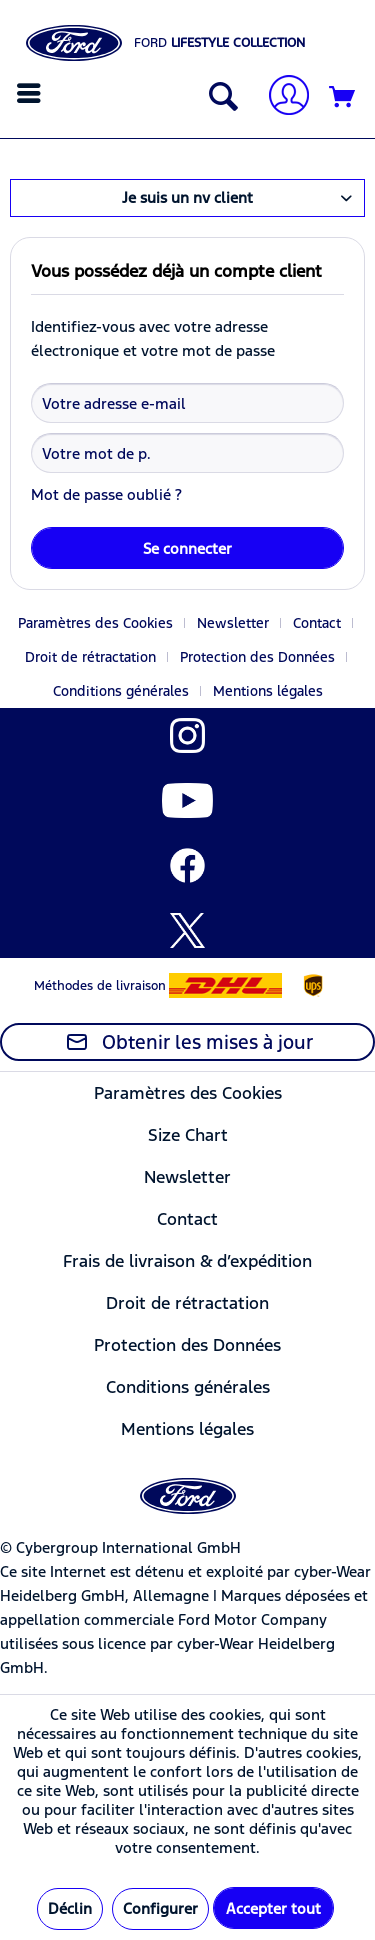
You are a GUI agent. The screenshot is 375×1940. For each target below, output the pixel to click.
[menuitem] (31, 93)
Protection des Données (257, 657)
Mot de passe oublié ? (106, 494)
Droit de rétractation (90, 657)
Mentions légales (268, 691)
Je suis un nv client (187, 197)
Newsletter (233, 623)
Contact (317, 623)
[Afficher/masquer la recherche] (219, 98)
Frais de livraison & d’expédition (187, 1261)
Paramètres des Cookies (95, 623)
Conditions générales (121, 691)
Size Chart (188, 1135)
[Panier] (343, 98)
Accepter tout (273, 1908)
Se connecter (187, 548)
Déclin (70, 1908)
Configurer (160, 1908)
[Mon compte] (281, 97)
